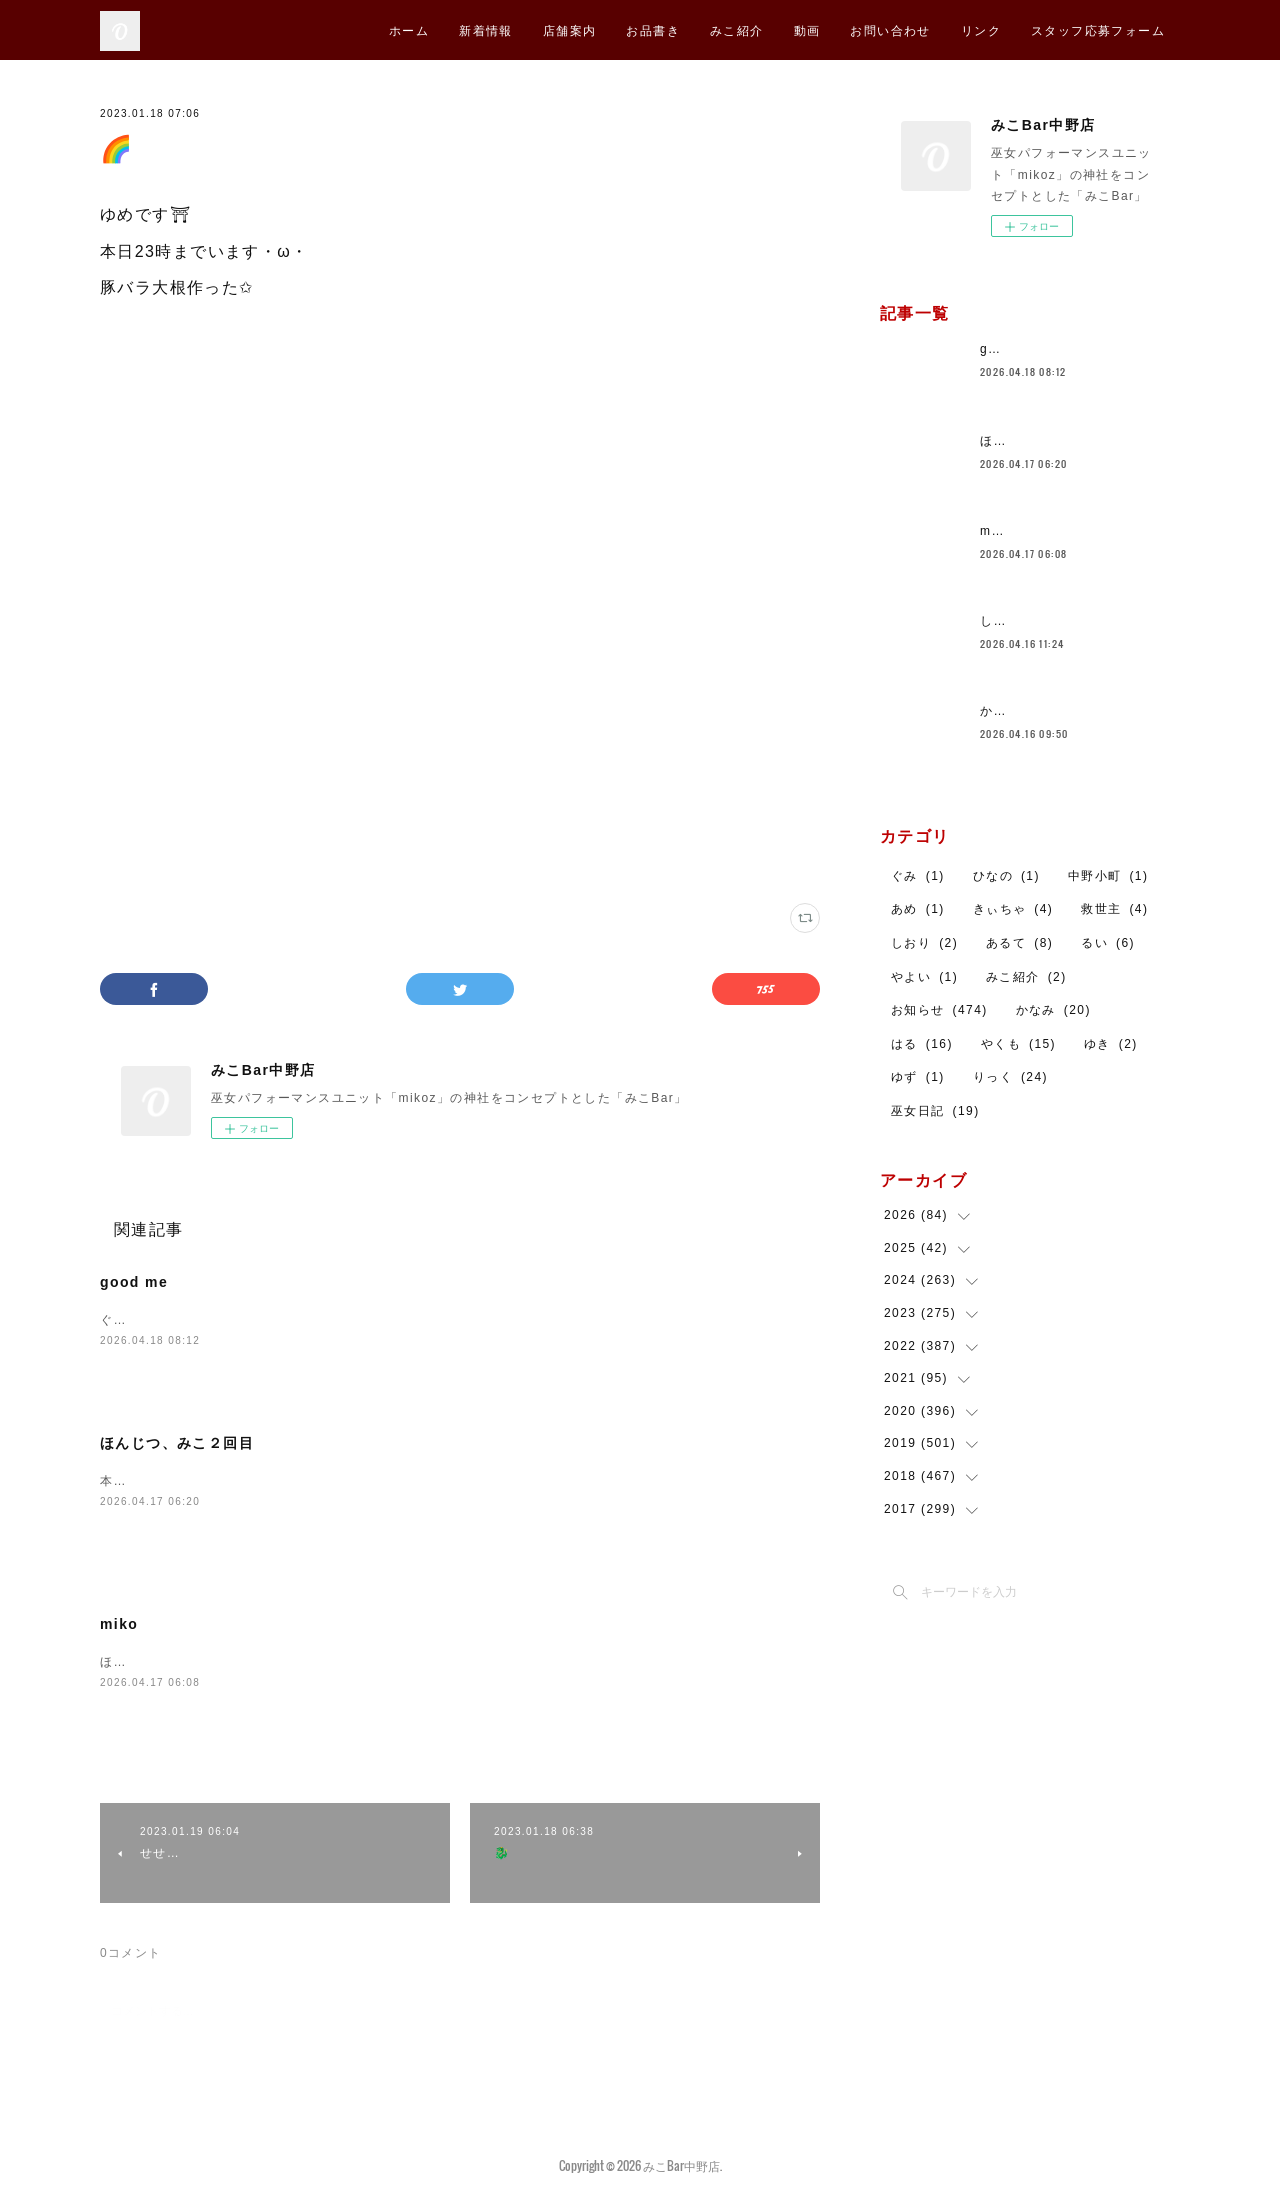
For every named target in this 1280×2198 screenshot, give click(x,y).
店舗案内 (570, 29)
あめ (918, 909)
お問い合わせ (890, 29)
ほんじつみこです (153, 1664)
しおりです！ (1020, 621)
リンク (981, 29)
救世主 (1114, 909)
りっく (1010, 1077)
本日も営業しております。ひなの (200, 1483)
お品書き (653, 29)
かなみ (1053, 1010)
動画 (807, 29)
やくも (1018, 1044)
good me (134, 1282)
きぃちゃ (1013, 909)
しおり (924, 943)
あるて (1019, 943)
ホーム (409, 29)
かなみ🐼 (1008, 711)
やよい (924, 977)
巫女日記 (935, 1111)
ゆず (918, 1077)
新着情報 (486, 29)
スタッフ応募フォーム (1098, 29)
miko (119, 1626)
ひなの (1006, 876)
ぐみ (918, 876)
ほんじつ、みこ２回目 (177, 1445)
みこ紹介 (737, 29)
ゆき (1111, 1044)
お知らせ (939, 1010)
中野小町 (1108, 876)
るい (1108, 943)
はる (922, 1044)
